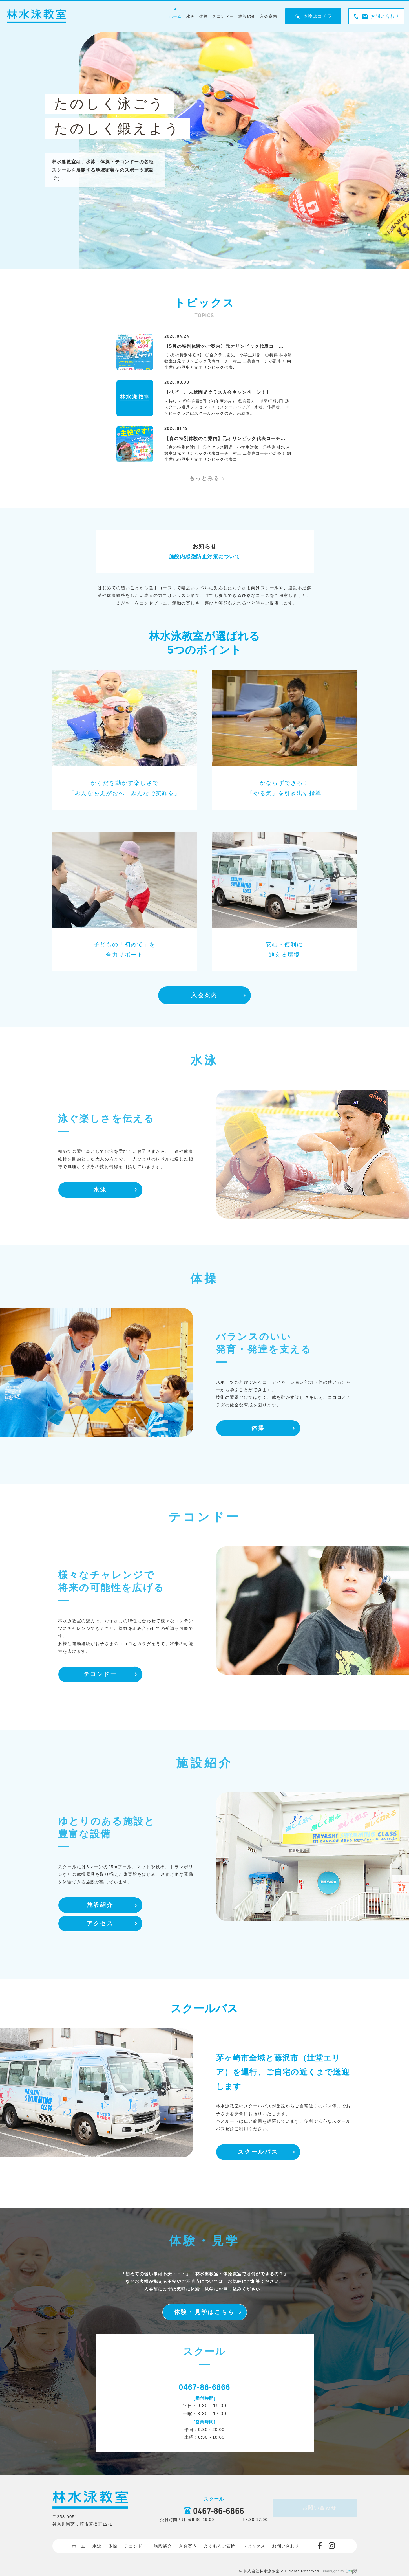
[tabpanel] (244, 150)
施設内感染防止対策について (204, 556)
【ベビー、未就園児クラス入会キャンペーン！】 (217, 392)
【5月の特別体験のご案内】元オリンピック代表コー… (224, 346)
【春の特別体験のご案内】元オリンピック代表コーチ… (225, 438)
